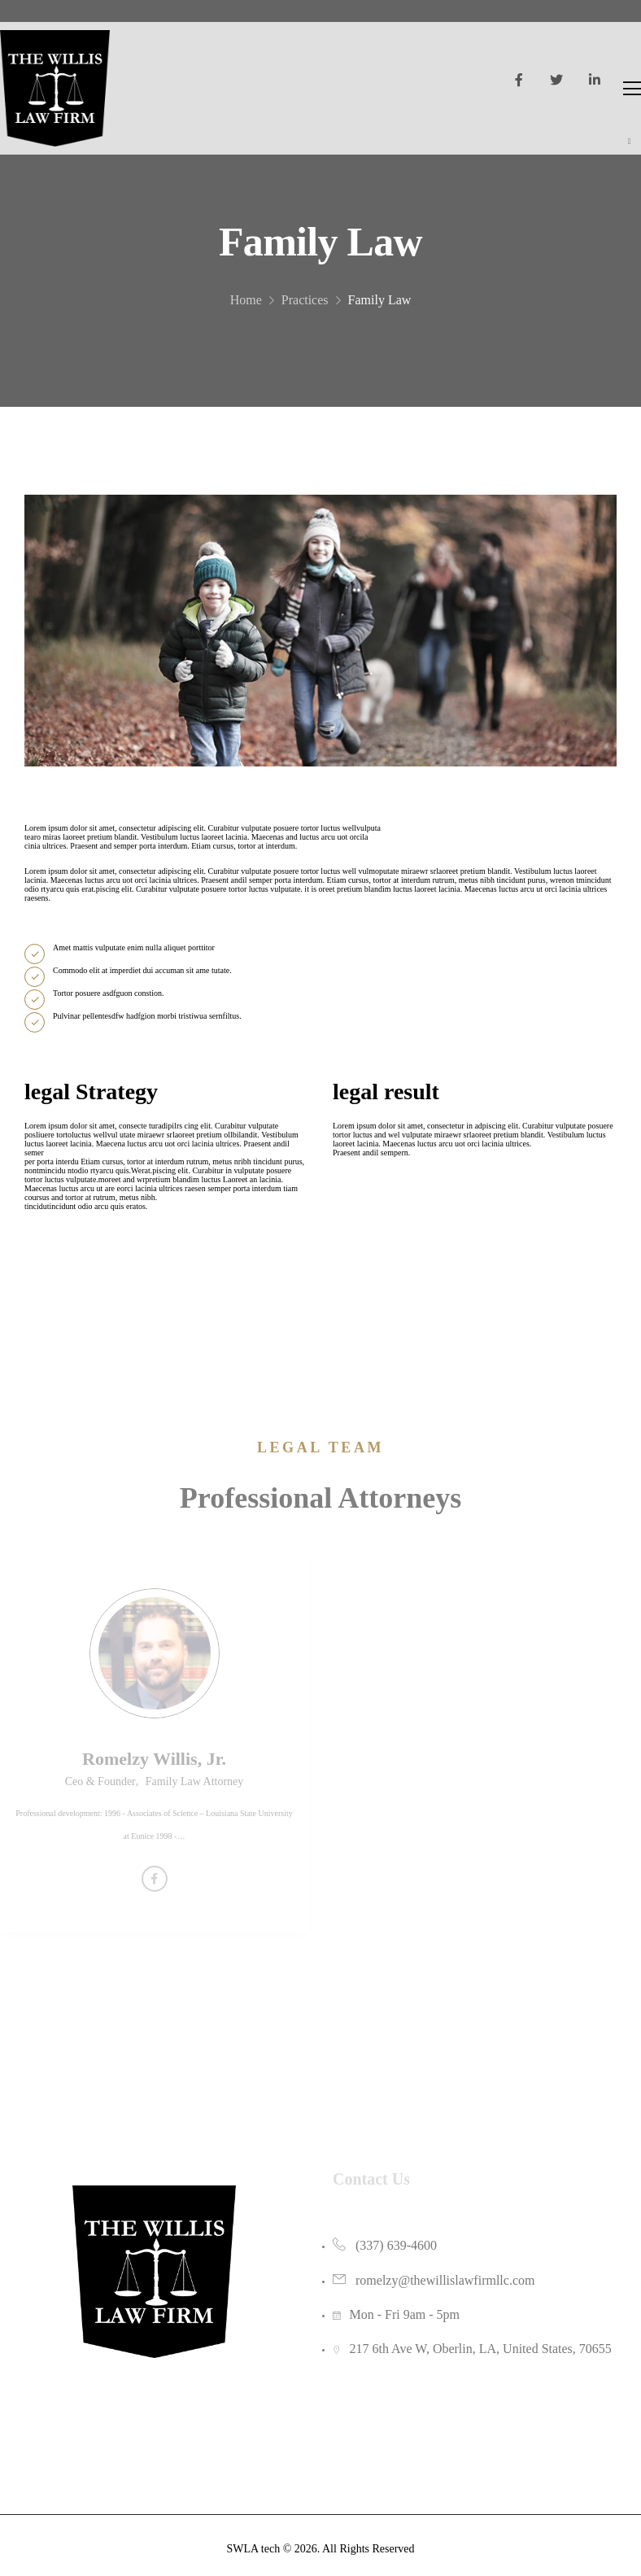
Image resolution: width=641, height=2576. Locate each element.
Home (246, 312)
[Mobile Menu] (632, 88)
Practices (305, 312)
